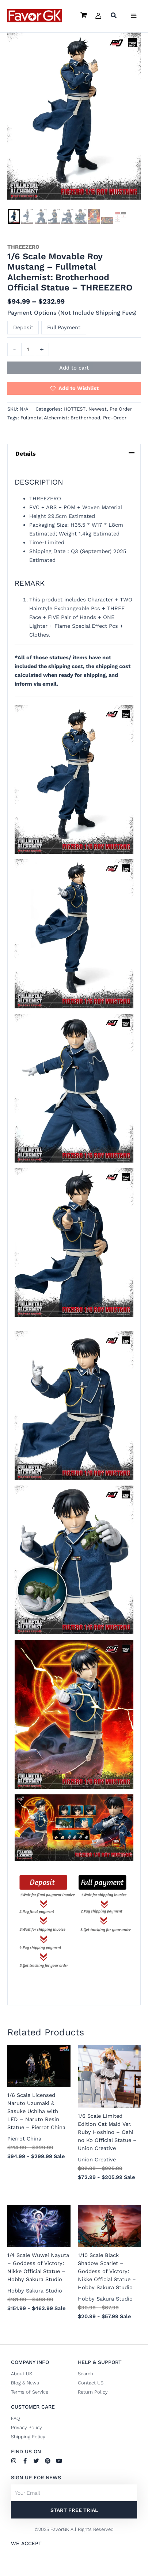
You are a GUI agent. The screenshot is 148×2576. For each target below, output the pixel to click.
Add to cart (74, 367)
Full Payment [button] (63, 327)
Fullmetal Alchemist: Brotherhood (60, 417)
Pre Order (121, 409)
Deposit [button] (23, 327)
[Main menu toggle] (134, 16)
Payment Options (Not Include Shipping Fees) (72, 312)
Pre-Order (114, 417)
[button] (114, 16)
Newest (97, 409)
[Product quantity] (28, 349)
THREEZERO (23, 247)
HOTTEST (75, 409)
